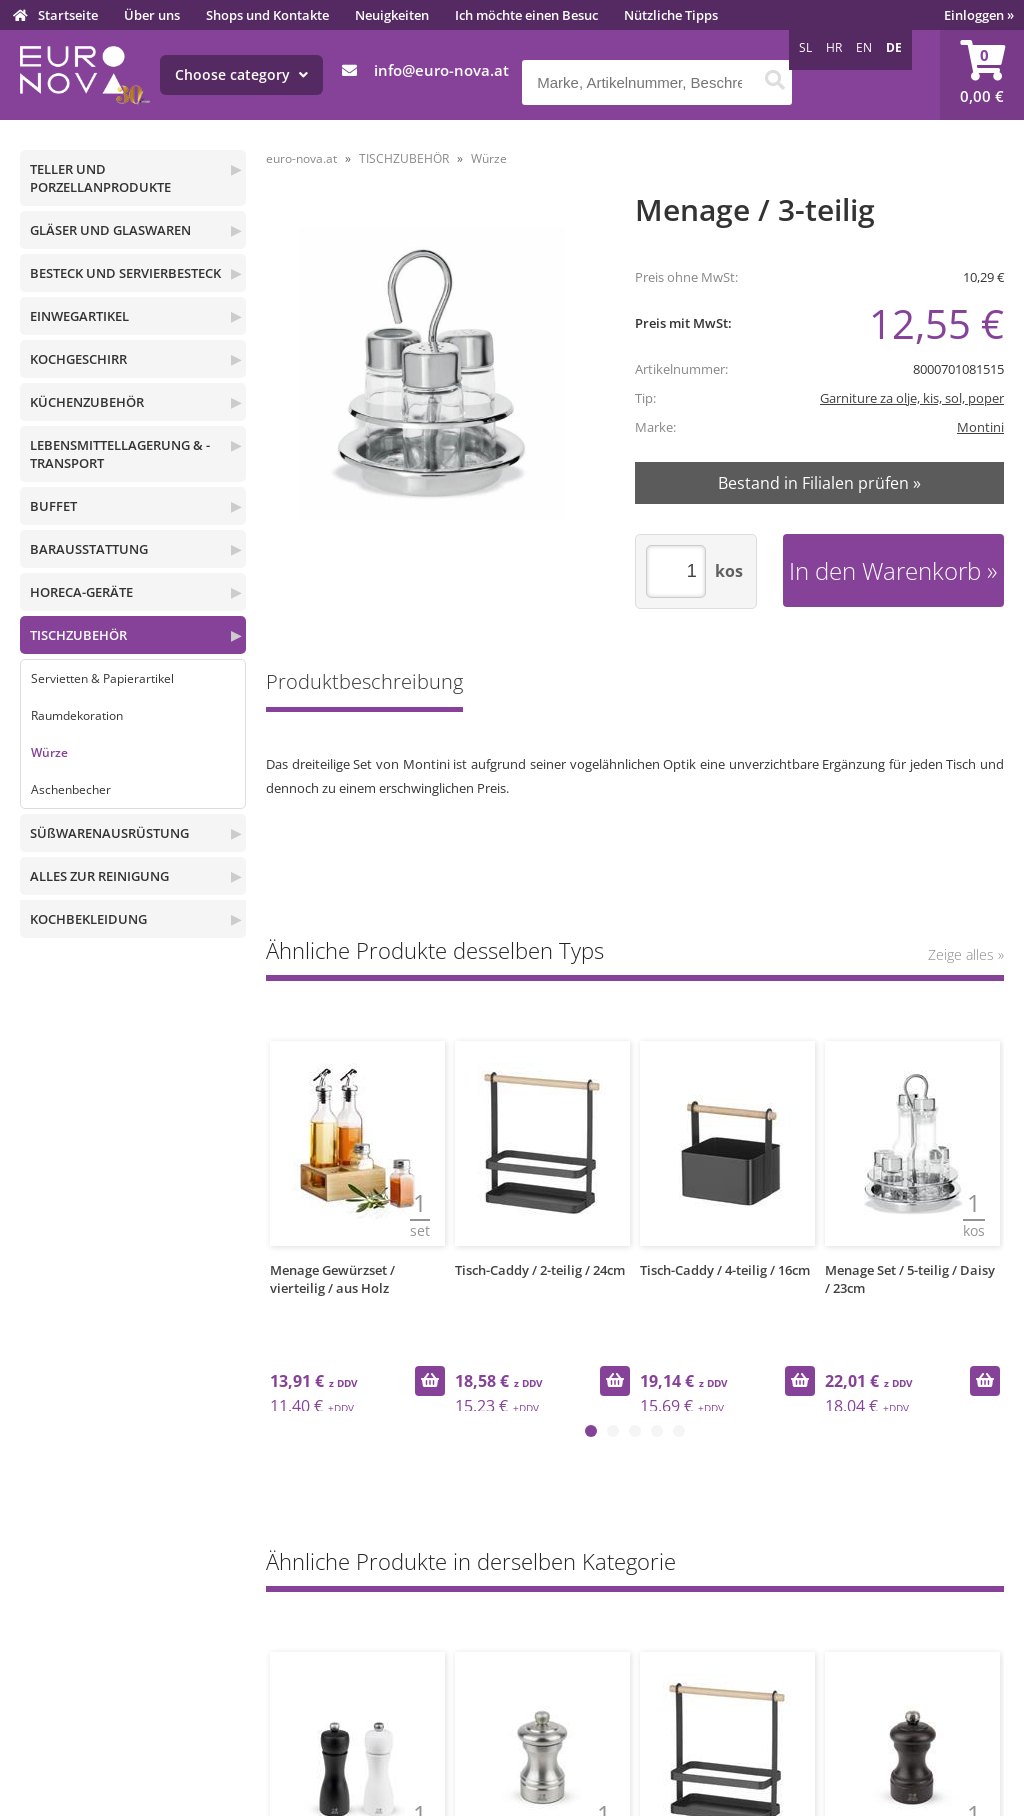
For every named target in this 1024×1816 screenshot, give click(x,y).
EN (864, 47)
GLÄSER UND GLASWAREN (110, 230)
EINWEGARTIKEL (79, 316)
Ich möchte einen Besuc (526, 15)
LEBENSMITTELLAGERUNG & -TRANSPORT (120, 454)
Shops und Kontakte (267, 15)
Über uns (152, 15)
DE (894, 47)
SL (805, 47)
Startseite (68, 15)
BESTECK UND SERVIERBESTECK (125, 273)
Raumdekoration (77, 715)
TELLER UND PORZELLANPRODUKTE (100, 178)
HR (834, 47)
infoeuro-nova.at (441, 70)
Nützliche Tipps (671, 15)
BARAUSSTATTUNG (89, 549)
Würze (49, 752)
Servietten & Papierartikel (102, 678)
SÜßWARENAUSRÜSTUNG (109, 833)
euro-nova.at (301, 158)
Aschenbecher (71, 789)
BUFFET (53, 506)
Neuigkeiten (392, 15)
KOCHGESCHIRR (78, 359)
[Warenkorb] (982, 75)
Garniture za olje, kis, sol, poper (912, 398)
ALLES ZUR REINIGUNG (99, 876)
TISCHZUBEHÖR (78, 635)
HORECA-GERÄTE (81, 592)
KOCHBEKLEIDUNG (88, 919)
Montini (980, 427)
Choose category (241, 74)
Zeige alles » (966, 954)
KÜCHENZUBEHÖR (87, 402)
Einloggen (979, 15)
